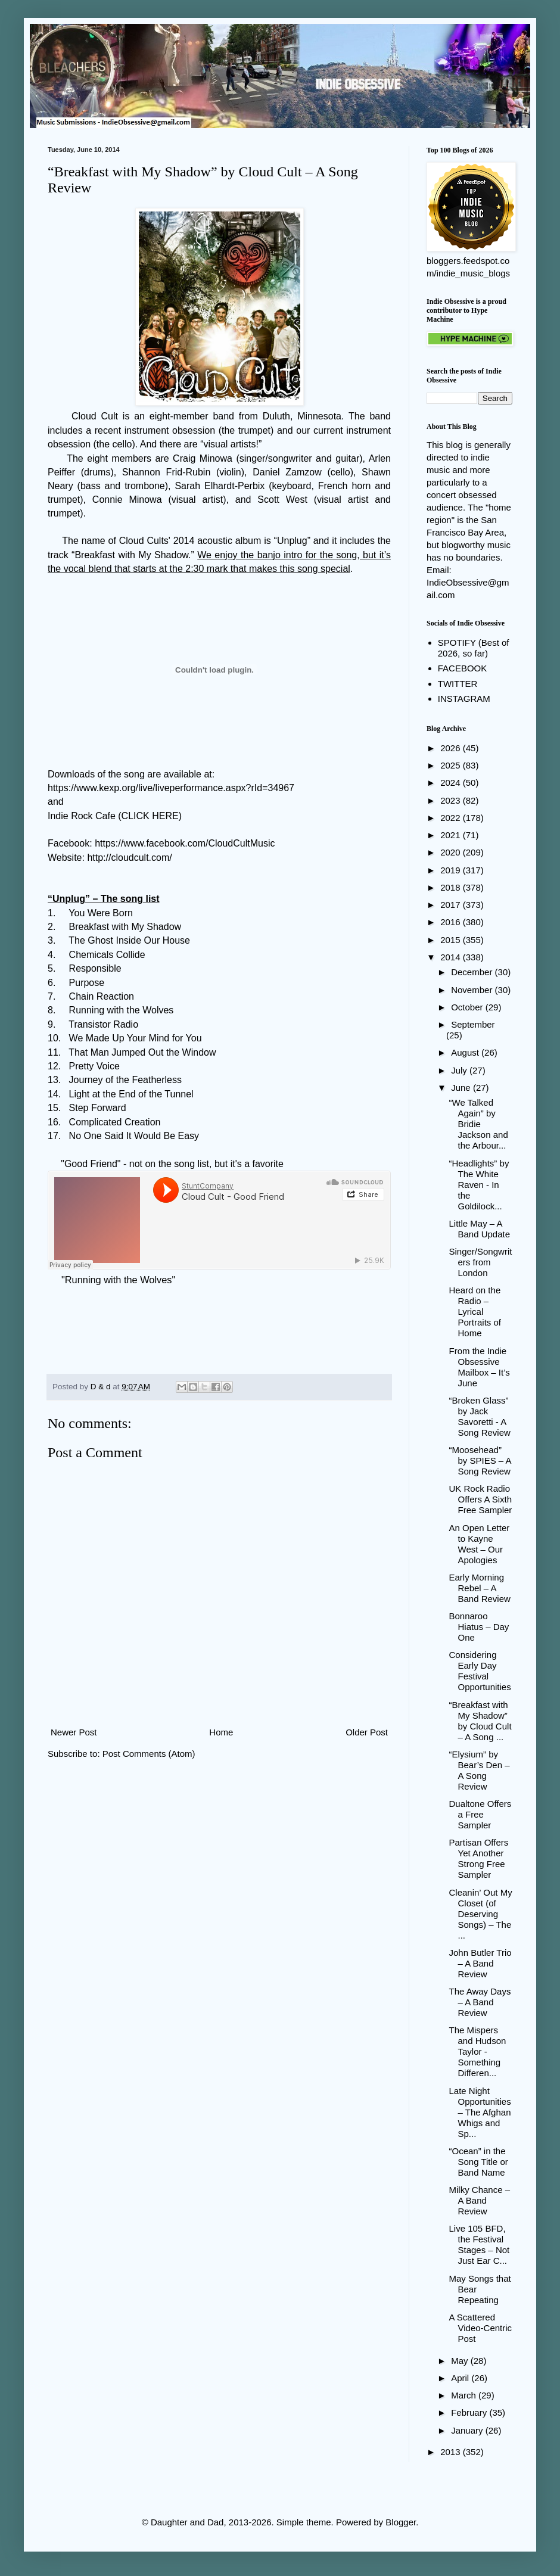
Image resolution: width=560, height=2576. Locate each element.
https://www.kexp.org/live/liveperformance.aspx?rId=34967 (171, 788)
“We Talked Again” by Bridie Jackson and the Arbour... (478, 1123)
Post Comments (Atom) (148, 1754)
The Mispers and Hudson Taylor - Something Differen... (477, 2051)
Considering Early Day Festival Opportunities (480, 1671)
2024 (451, 782)
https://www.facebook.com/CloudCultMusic (185, 843)
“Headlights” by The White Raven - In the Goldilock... (479, 1184)
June (462, 1087)
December (472, 972)
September (472, 1024)
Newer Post (74, 1732)
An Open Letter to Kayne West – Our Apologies (479, 1544)
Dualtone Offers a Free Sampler (480, 1814)
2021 (451, 835)
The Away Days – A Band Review (480, 2002)
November (472, 990)
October (468, 1007)
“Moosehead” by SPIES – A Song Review (480, 1460)
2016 (451, 922)
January (468, 2430)
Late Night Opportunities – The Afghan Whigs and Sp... (480, 2112)
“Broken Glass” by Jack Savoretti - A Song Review (480, 1416)
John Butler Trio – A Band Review (480, 1963)
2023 (451, 800)
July (460, 1070)
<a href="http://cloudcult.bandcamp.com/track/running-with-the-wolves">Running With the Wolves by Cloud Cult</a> (219, 1322)
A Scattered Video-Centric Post (480, 2328)
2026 (451, 748)
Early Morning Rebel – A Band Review (480, 1588)
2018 (451, 887)
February (470, 2412)
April (461, 2378)
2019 (451, 870)
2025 (451, 765)
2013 (451, 2452)
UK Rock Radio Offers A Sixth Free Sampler (480, 1499)
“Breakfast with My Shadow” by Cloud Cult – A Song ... (480, 1721)
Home (221, 1732)
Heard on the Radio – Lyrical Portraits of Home (475, 1311)
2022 (451, 818)
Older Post (367, 1732)
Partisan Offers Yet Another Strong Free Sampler (479, 1858)
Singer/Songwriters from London (480, 1262)
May (461, 2361)
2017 (451, 905)
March (464, 2395)
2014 (451, 957)
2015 (451, 940)
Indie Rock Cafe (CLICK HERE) (115, 816)
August (466, 1052)
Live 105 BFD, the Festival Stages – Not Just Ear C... (479, 2244)
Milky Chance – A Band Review (480, 2200)
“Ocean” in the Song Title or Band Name (478, 2161)
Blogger (400, 2522)
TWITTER (458, 684)
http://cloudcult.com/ (129, 858)
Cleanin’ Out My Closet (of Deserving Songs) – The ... (480, 1913)
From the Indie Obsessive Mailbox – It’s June (479, 1367)
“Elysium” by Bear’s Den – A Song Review (479, 1770)
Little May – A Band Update (480, 1228)
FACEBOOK (462, 668)
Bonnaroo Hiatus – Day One (479, 1626)
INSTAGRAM (464, 698)
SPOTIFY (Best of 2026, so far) (473, 647)
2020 (451, 852)
